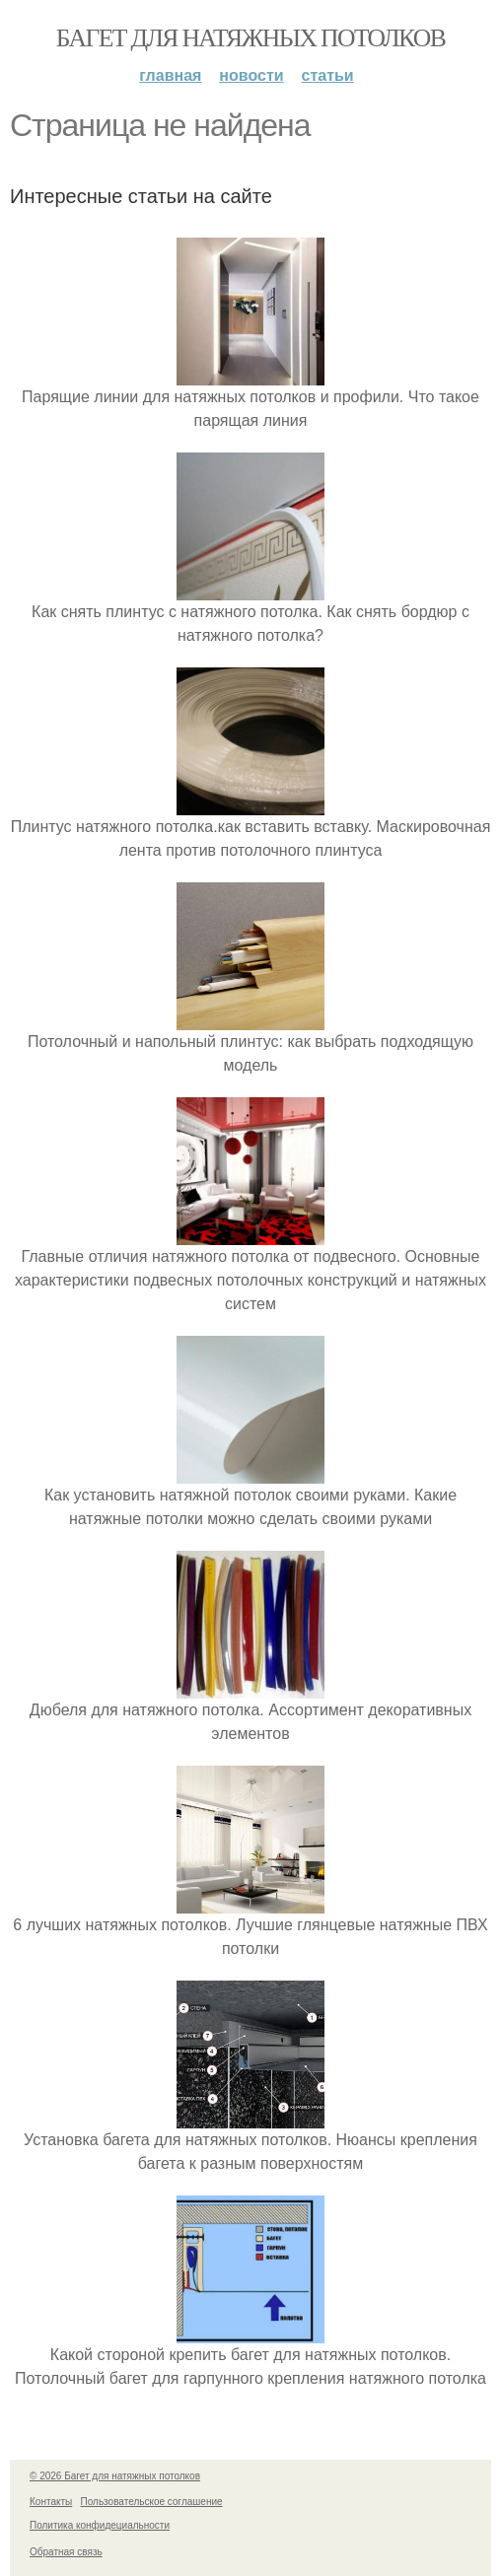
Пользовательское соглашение (152, 2501)
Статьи (328, 75)
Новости (251, 75)
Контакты (51, 2501)
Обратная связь (66, 2551)
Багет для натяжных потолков (250, 38)
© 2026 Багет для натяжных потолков (115, 2476)
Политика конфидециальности (100, 2525)
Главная (170, 75)
